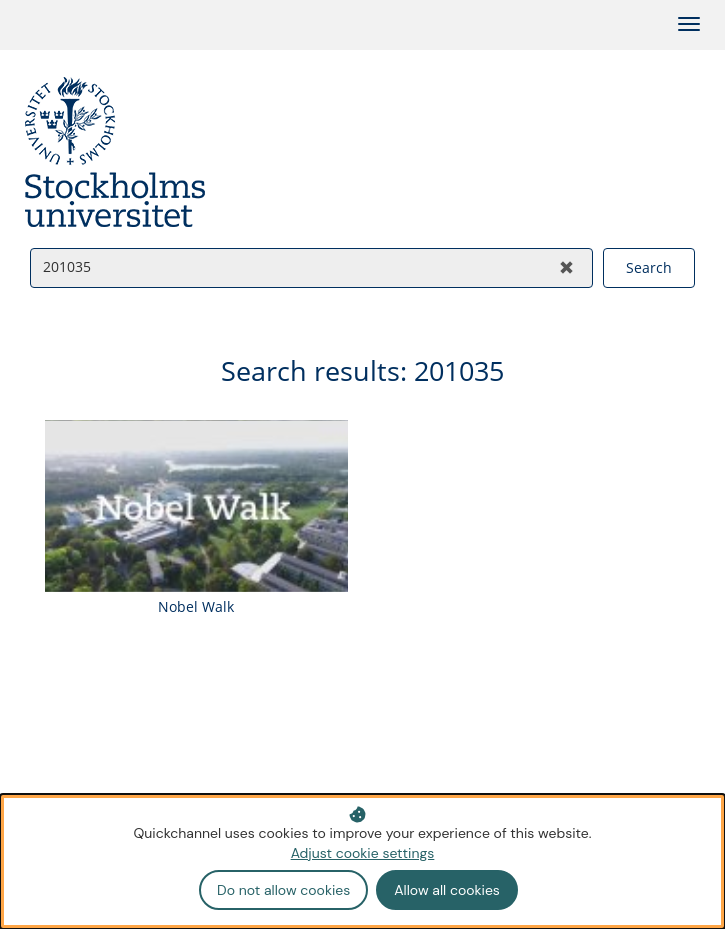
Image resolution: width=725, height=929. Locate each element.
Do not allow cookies (283, 890)
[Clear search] (566, 267)
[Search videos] (286, 267)
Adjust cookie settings (363, 853)
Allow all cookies (447, 890)
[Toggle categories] (689, 24)
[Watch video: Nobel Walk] (196, 522)
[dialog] (362, 861)
